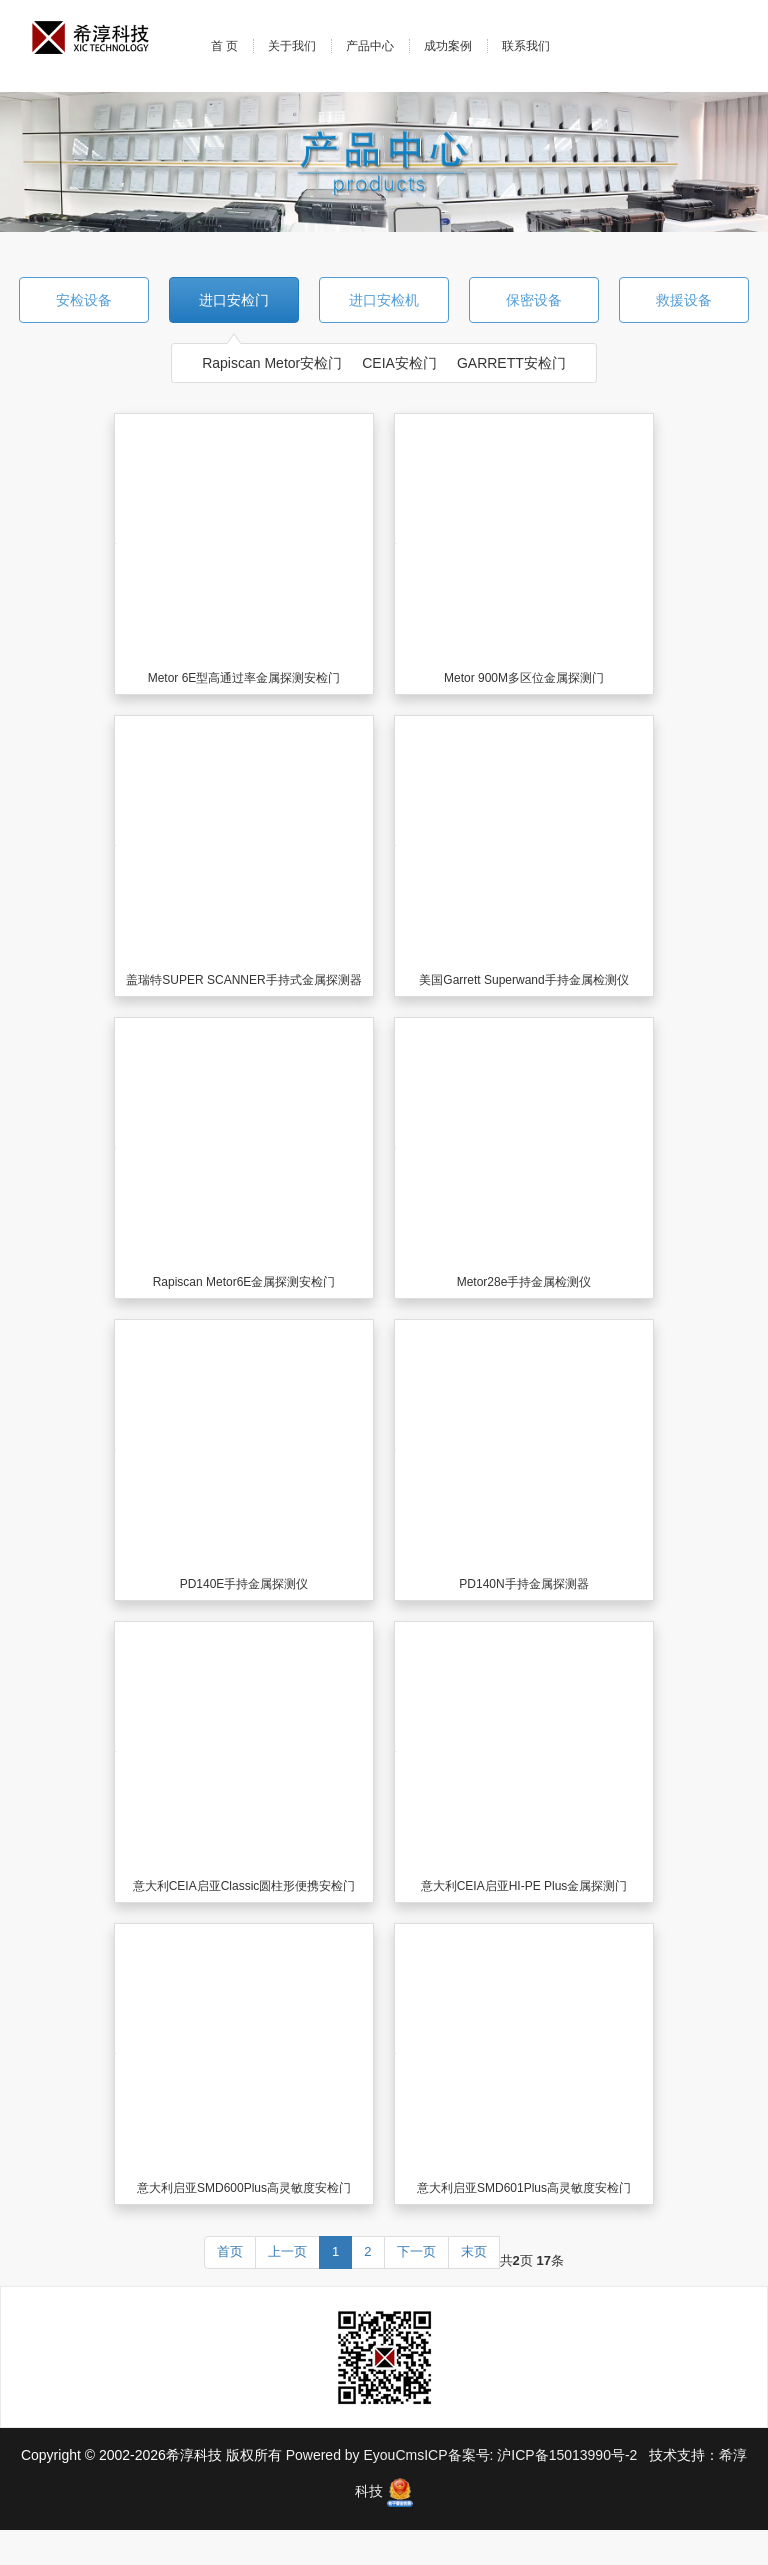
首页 (230, 2251)
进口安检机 (384, 300)
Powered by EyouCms (353, 2455)
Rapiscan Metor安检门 (272, 363)
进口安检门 (234, 300)
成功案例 (448, 46)
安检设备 (84, 300)
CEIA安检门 (399, 363)
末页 (474, 2251)
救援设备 (684, 300)
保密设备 (534, 300)
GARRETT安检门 (511, 363)
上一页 (287, 2251)
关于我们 (292, 46)
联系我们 (526, 46)
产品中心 (370, 46)
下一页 (416, 2251)
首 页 (224, 46)
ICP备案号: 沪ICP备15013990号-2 (532, 2455)
